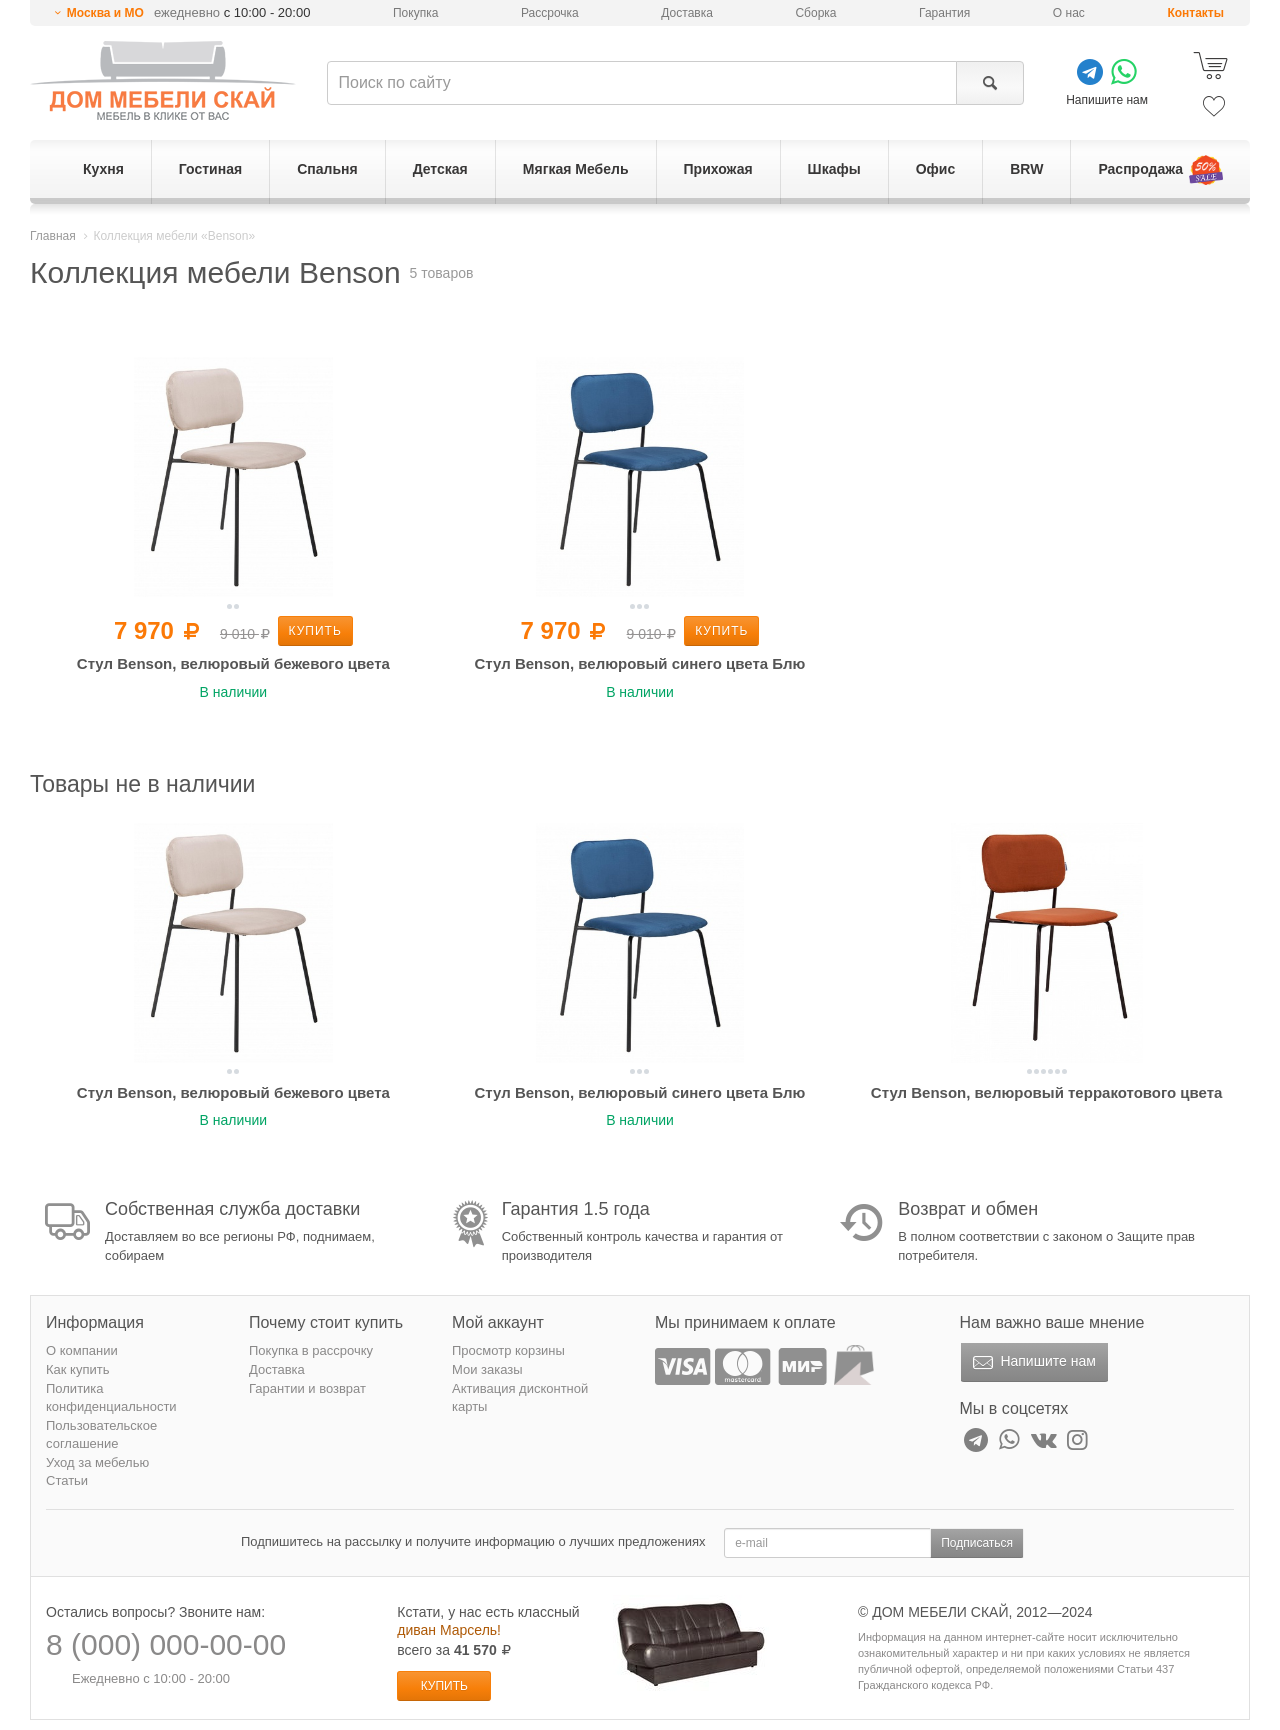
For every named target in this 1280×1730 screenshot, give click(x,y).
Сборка (815, 13)
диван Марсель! (449, 1630)
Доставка (687, 13)
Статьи (67, 1480)
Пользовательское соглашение (101, 1435)
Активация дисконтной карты (520, 1398)
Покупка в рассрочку (311, 1350)
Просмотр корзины (508, 1350)
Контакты (1195, 13)
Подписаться (977, 1543)
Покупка (415, 13)
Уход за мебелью (97, 1462)
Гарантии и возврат (307, 1388)
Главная (53, 236)
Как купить (77, 1369)
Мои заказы (487, 1369)
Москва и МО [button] (105, 13)
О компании (82, 1350)
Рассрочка (550, 13)
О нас (1069, 13)
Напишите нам (1032, 1363)
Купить (315, 631)
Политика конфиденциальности (111, 1398)
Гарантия (944, 13)
